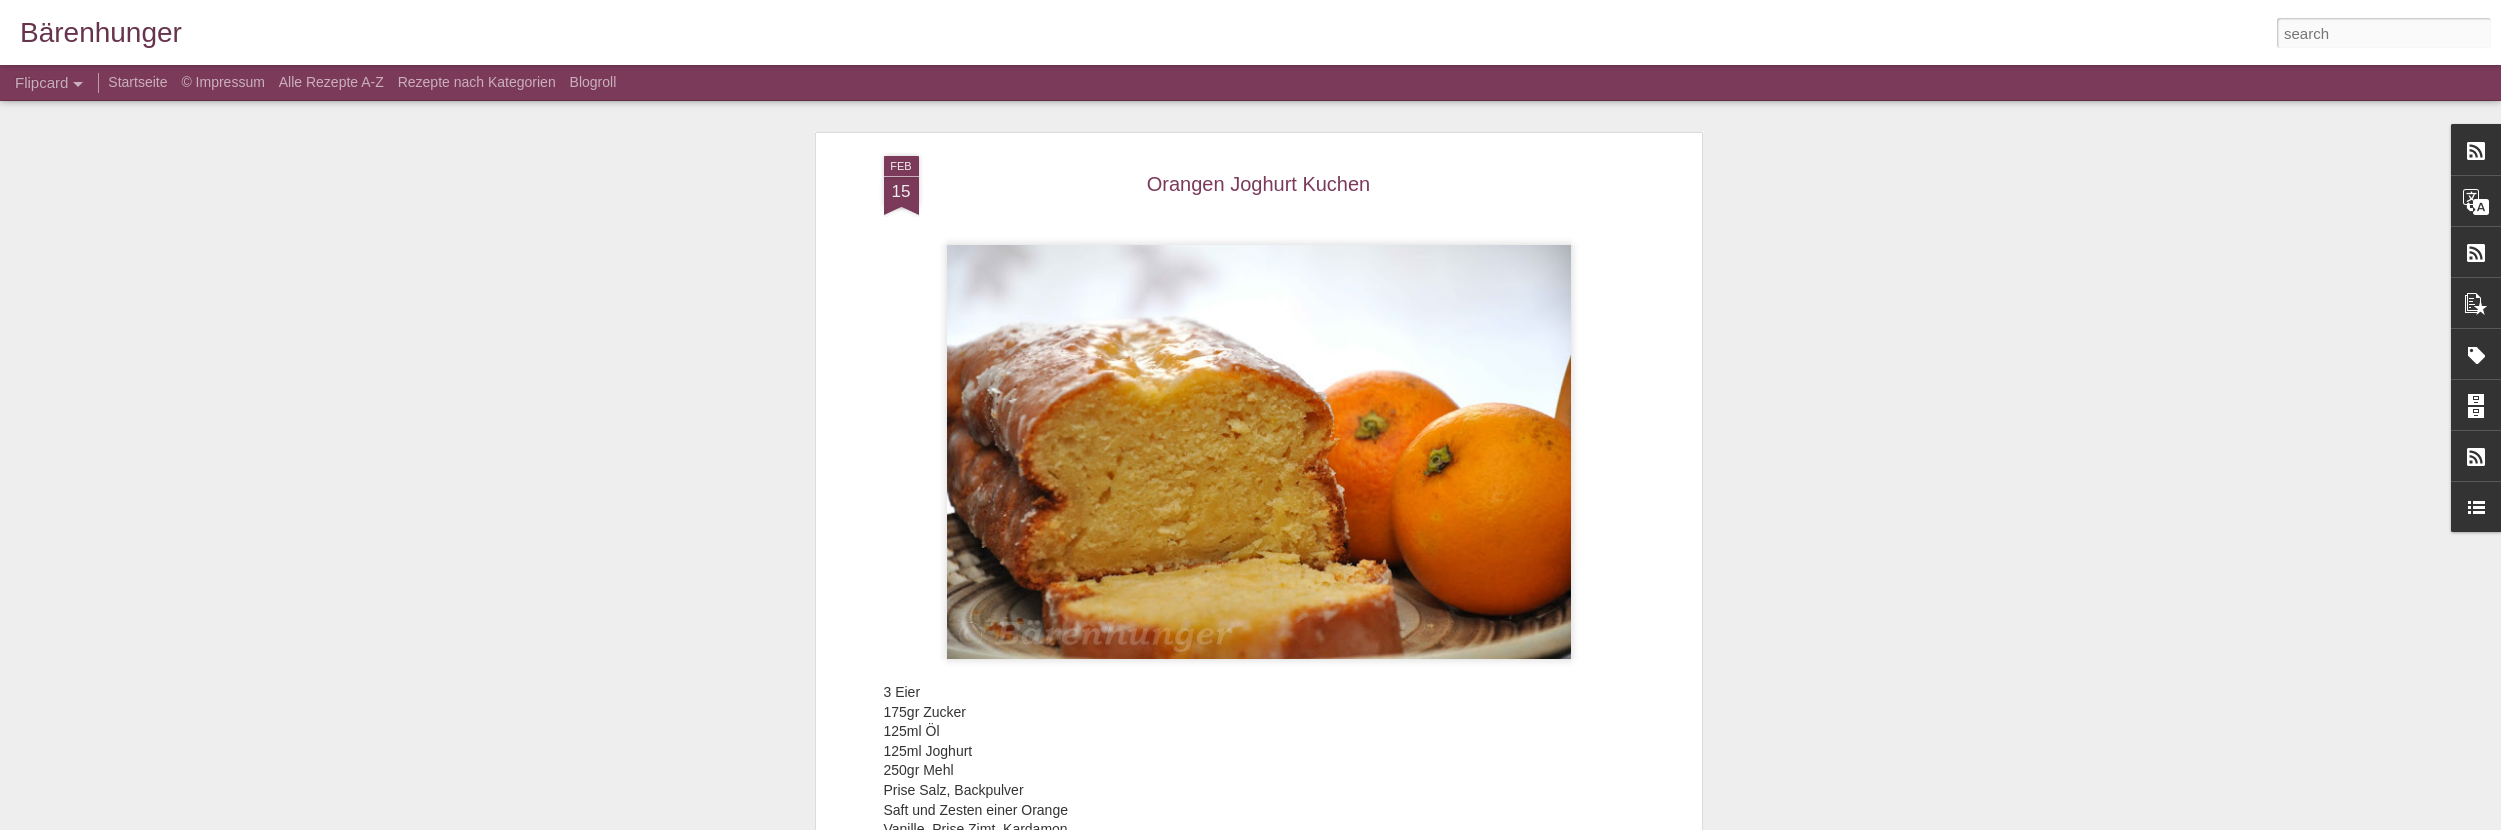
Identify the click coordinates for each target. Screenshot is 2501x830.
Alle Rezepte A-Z (331, 82)
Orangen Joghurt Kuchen (1259, 184)
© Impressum (222, 82)
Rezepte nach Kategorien (477, 82)
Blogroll (593, 82)
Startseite (139, 82)
